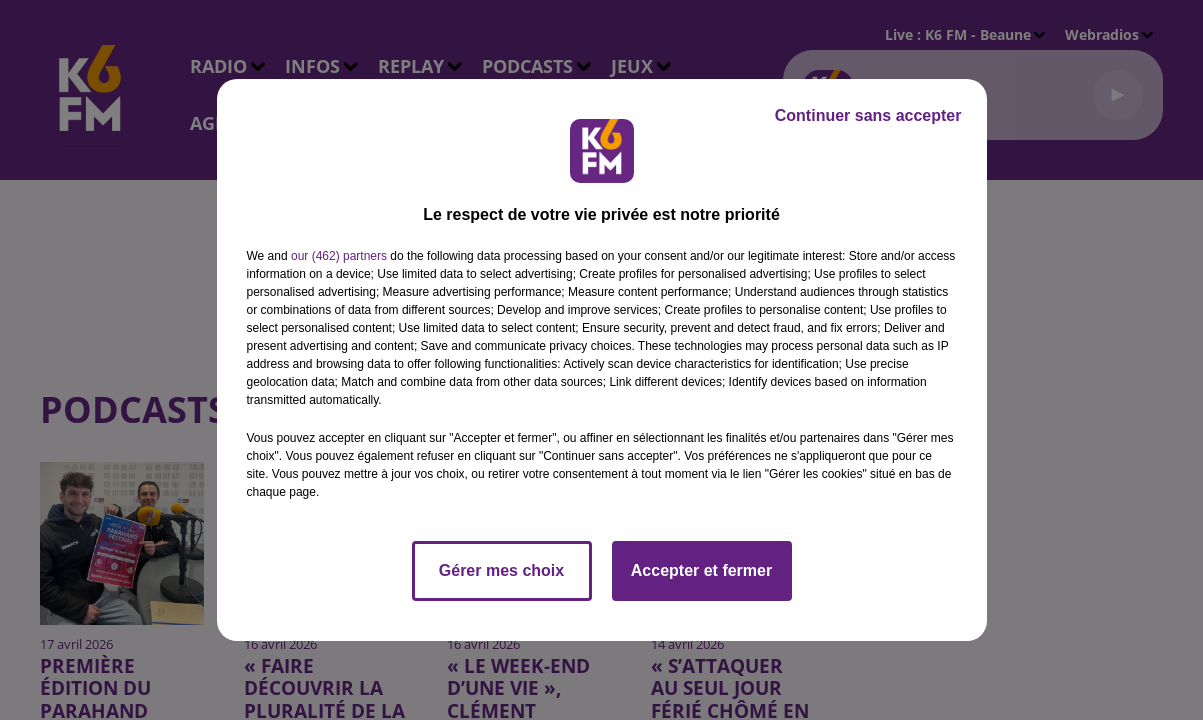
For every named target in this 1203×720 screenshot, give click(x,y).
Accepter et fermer (701, 570)
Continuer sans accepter (868, 115)
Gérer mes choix (501, 570)
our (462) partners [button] (339, 256)
